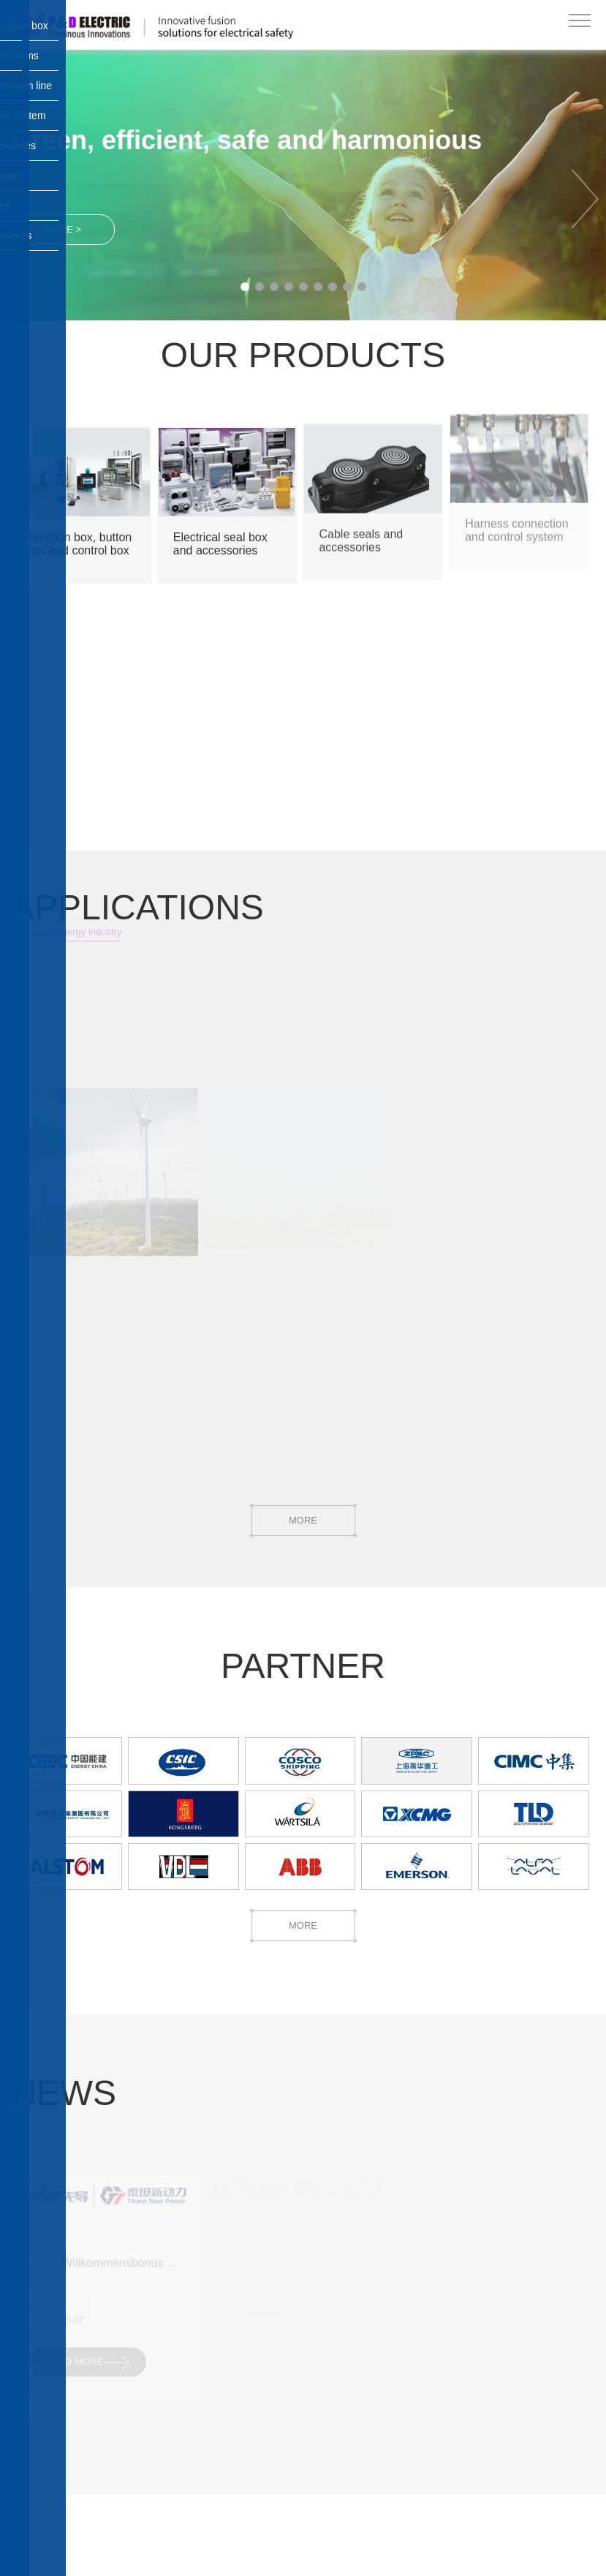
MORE (303, 1520)
